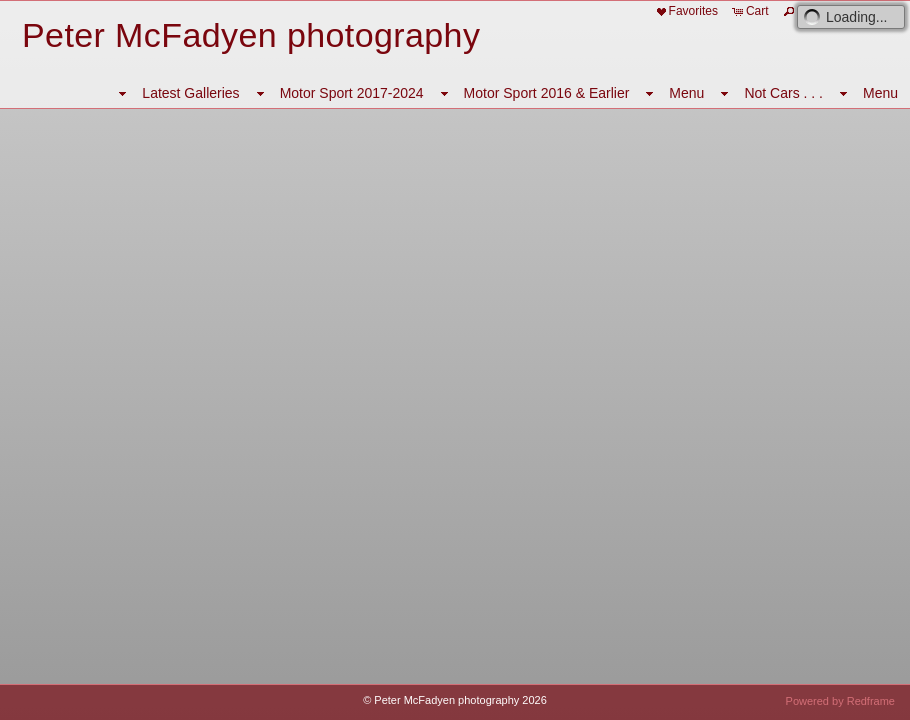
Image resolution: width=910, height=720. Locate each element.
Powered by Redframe (840, 701)
